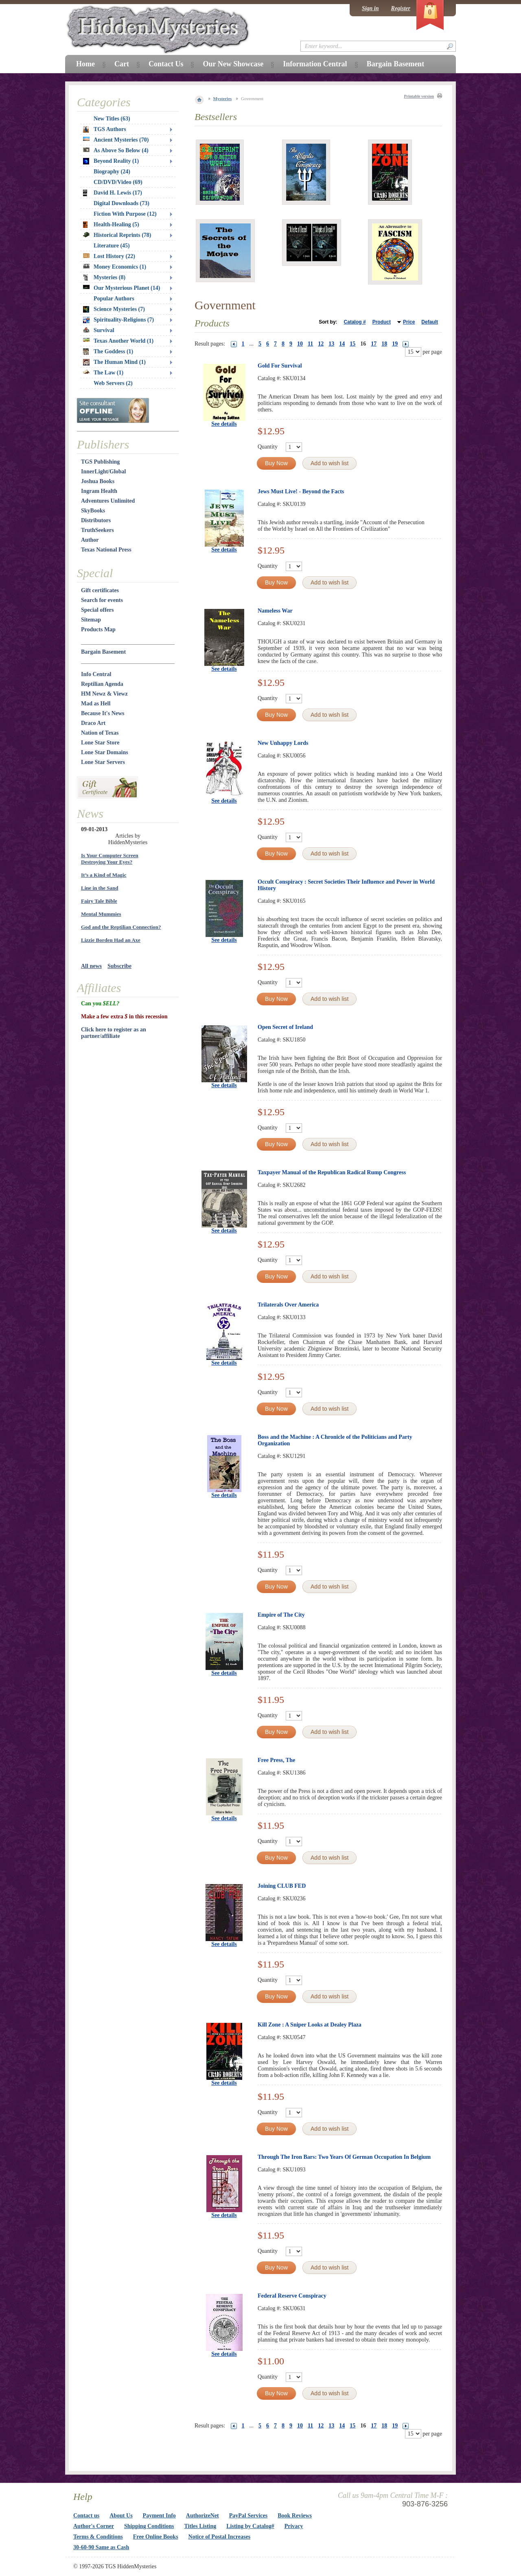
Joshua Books (97, 481)
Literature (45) (112, 246)
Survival (98, 330)
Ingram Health (99, 491)
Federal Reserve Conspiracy (292, 2296)
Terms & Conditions (98, 2537)
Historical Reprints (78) (117, 235)
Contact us (86, 2516)
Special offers (97, 610)
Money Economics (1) (114, 267)
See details (224, 424)
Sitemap (91, 620)
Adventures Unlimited (108, 501)
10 (300, 344)
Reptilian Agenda (102, 684)
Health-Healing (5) (111, 224)
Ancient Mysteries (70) (116, 140)
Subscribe (119, 966)
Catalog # (355, 322)
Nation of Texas (100, 733)
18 (384, 344)
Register (400, 8)
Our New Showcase (233, 64)
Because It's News (103, 713)
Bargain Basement (103, 652)
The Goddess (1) (108, 351)
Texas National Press (106, 550)
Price (409, 322)
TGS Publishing (100, 462)
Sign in (370, 8)
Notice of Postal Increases (219, 2537)
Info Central (96, 674)
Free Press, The (276, 1760)
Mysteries (222, 98)
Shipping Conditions (149, 2526)
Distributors (96, 520)
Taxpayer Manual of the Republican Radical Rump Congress (332, 1172)
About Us (120, 2516)
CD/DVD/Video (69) (118, 182)
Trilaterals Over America (288, 1305)
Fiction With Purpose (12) (125, 214)
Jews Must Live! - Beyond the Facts (301, 491)
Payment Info (159, 2516)
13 (331, 344)
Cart (121, 64)
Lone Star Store (100, 743)
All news (91, 966)
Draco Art (93, 723)
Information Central (315, 64)
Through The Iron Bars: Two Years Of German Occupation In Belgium (344, 2157)
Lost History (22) (109, 256)
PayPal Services (248, 2516)
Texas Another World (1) (118, 341)
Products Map (98, 629)
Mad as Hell (95, 703)
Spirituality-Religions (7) (118, 320)
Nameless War (275, 611)
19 (395, 344)
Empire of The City (281, 1615)
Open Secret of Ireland (285, 1027)
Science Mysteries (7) (114, 309)
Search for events (102, 600)
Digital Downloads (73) (121, 203)
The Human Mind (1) (114, 362)
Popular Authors (114, 298)
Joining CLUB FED (282, 1886)
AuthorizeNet (202, 2516)
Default (429, 322)
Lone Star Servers (103, 762)
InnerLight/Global (103, 471)
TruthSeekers (97, 530)
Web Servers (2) (113, 383)
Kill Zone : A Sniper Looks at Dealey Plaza (309, 2025)
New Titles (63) (112, 119)
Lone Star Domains (104, 752)
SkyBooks (93, 511)
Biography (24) (112, 172)
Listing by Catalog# (250, 2526)
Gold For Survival (280, 366)
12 (321, 344)
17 (374, 344)
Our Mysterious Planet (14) (121, 288)
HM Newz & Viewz (104, 694)
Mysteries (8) (104, 277)
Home (85, 64)
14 (342, 344)
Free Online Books (155, 2537)
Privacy (294, 2526)
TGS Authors (104, 129)
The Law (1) (103, 373)
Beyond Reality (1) (111, 161)
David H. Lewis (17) (112, 193)
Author (90, 540)
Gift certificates (100, 590)
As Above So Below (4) (116, 150)
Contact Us (166, 64)
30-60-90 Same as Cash (101, 2547)
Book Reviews (295, 2516)
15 (352, 344)
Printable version (419, 96)
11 (310, 344)
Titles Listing (200, 2526)
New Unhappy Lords (283, 743)
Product (381, 322)
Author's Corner (93, 2526)
